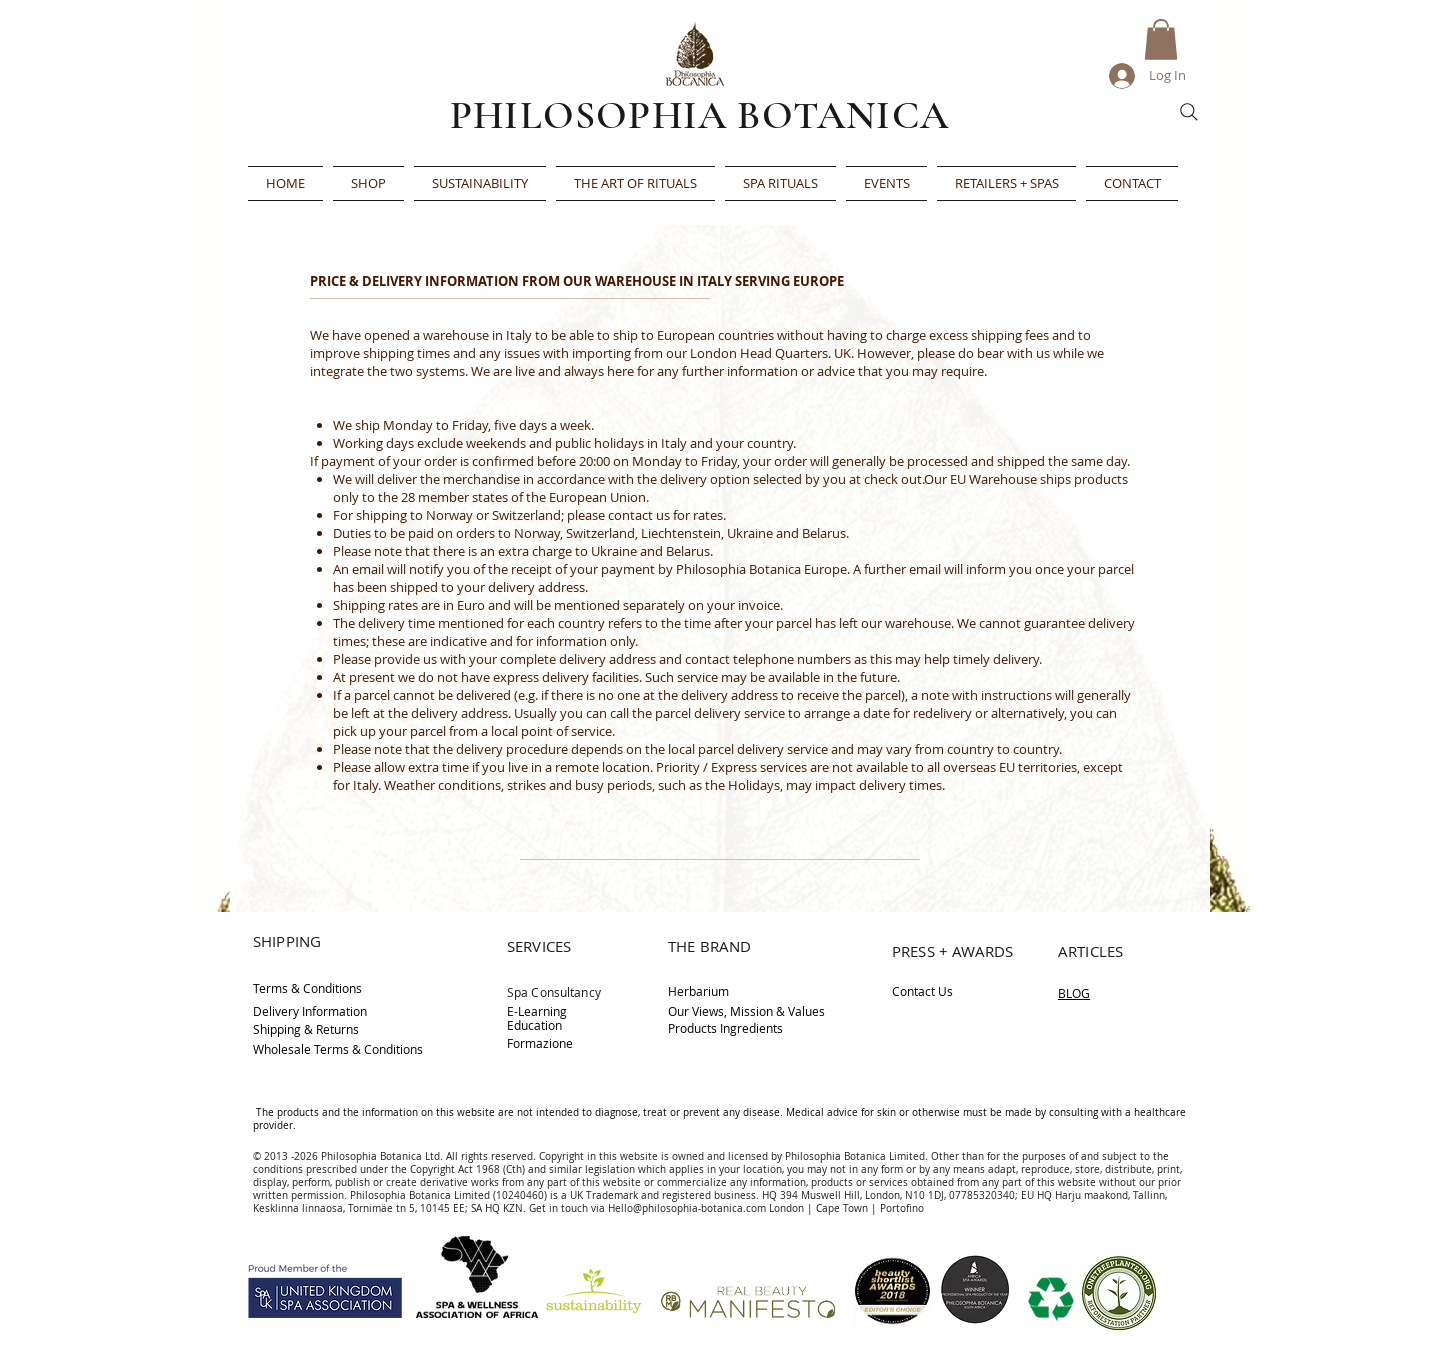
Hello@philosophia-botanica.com (687, 1208)
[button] (1161, 39)
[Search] (1189, 112)
